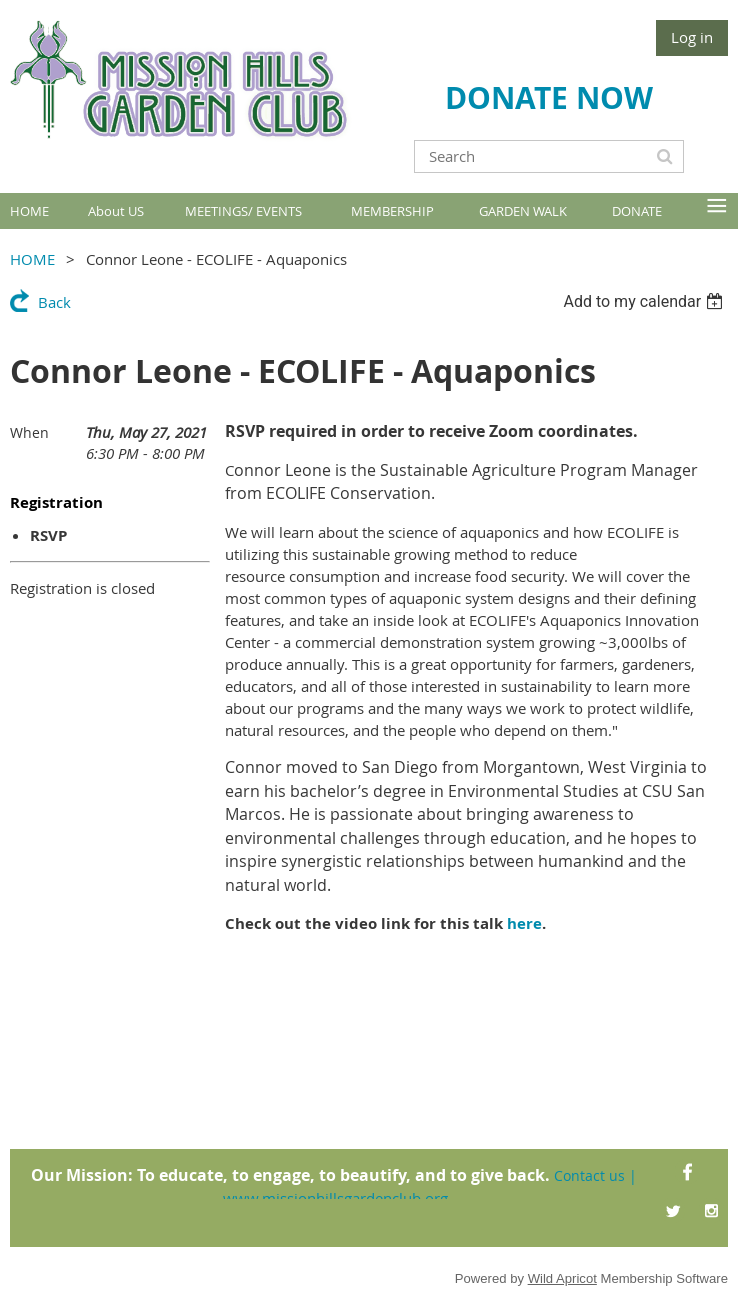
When (29, 432)
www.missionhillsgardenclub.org (335, 1198)
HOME (32, 259)
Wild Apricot (562, 1278)
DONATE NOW (549, 97)
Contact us (589, 1175)
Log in (692, 37)
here (524, 923)
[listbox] (645, 301)
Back (54, 302)
